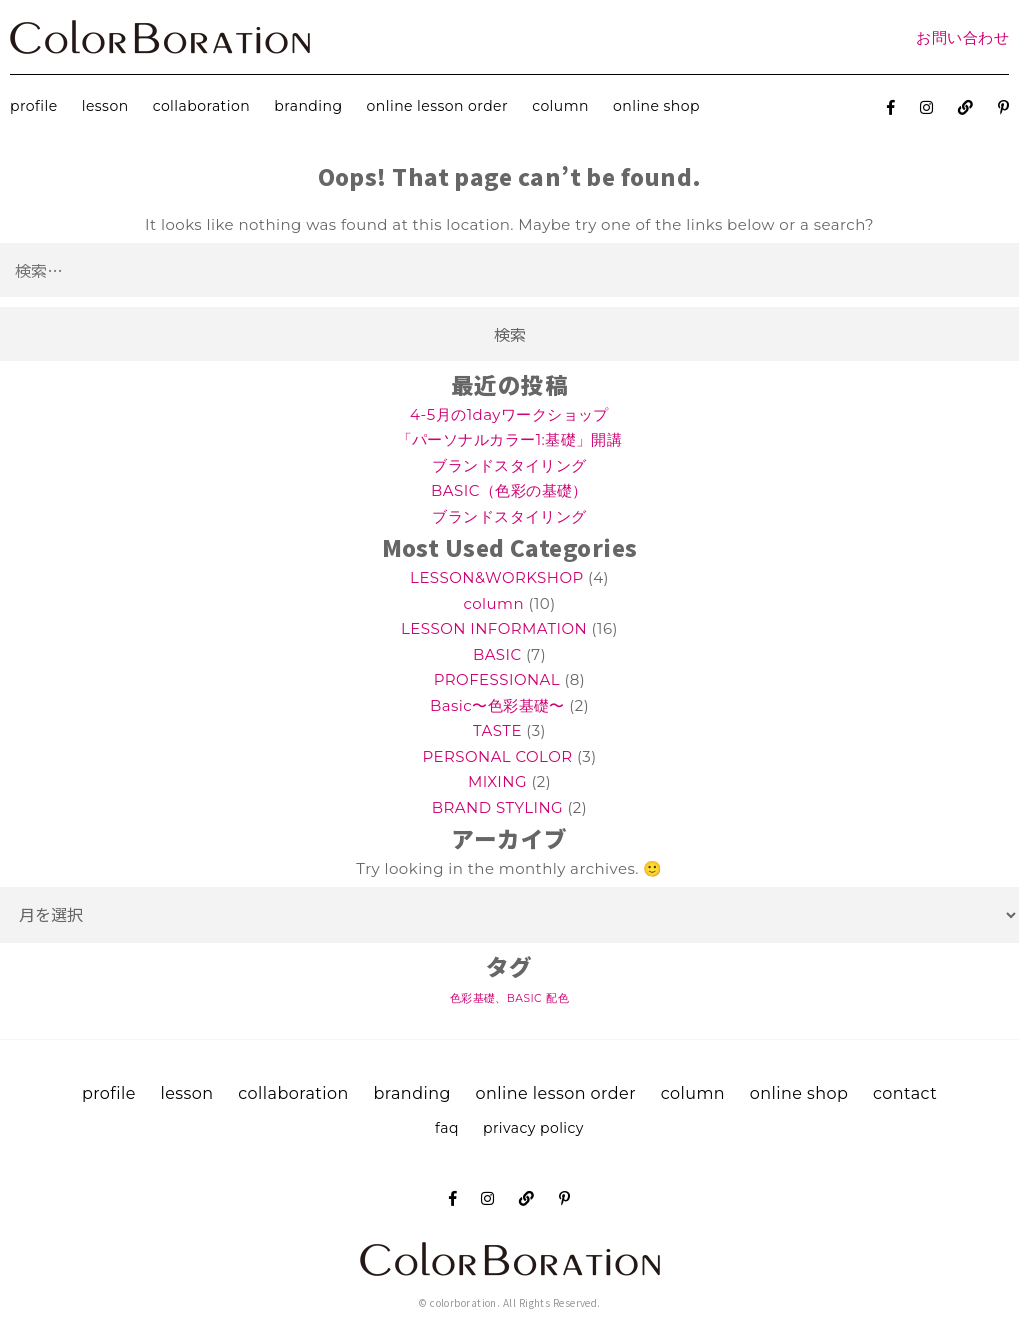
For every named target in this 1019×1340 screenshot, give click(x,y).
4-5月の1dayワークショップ (509, 414)
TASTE (497, 730)
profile (34, 106)
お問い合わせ (962, 37)
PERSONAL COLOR (497, 756)
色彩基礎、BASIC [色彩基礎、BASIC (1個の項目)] (496, 998)
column (560, 106)
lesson (105, 106)
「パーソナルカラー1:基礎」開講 (510, 439)
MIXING (497, 781)
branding (308, 106)
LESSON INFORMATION (494, 628)
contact (905, 1093)
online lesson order (437, 106)
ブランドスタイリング (509, 465)
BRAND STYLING (497, 807)
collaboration (201, 106)
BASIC (497, 654)
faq (447, 1128)
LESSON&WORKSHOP (497, 577)
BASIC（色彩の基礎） (509, 490)
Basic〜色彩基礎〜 (497, 705)
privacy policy (533, 1128)
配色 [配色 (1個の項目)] (557, 998)
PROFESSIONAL (497, 679)
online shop (656, 106)
